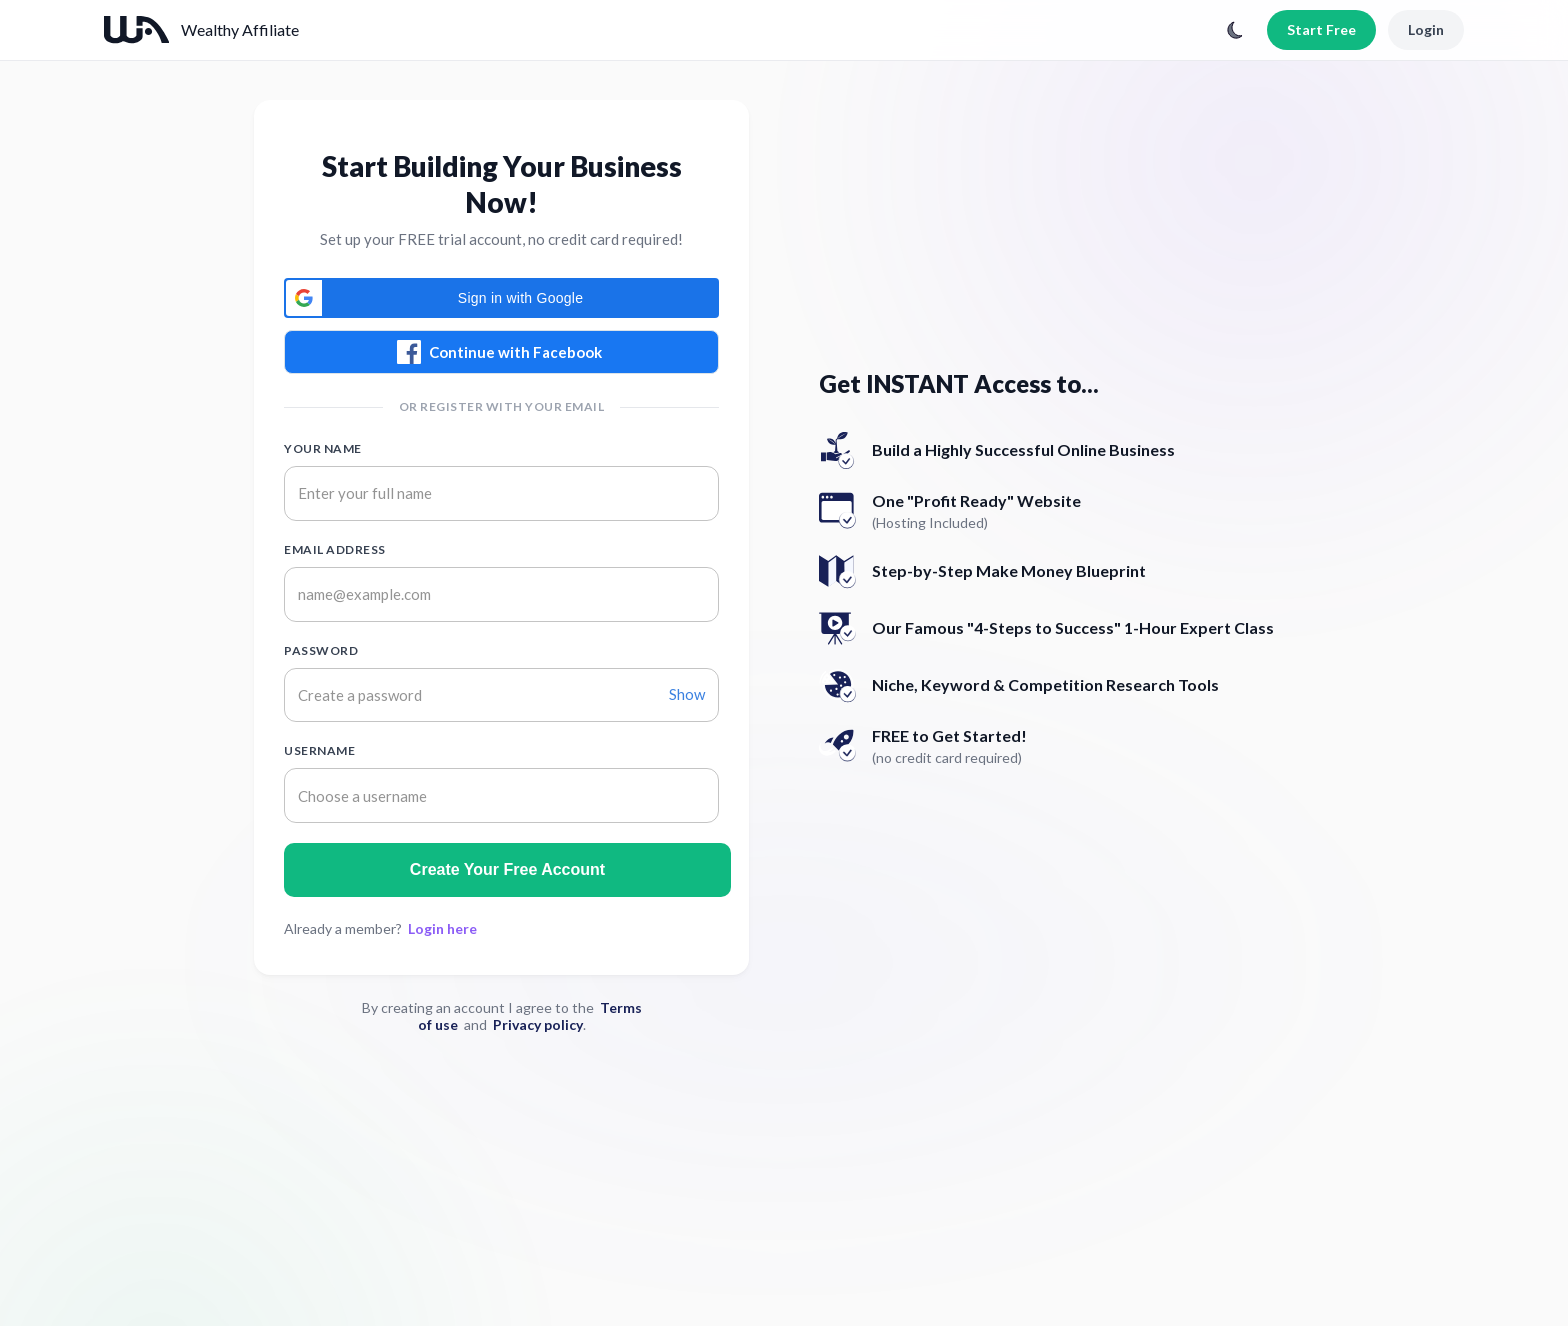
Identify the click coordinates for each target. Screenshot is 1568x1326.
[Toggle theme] (1235, 30)
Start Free (1321, 29)
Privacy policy (538, 1024)
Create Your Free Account (507, 869)
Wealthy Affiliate (240, 29)
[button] (501, 298)
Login (1426, 29)
